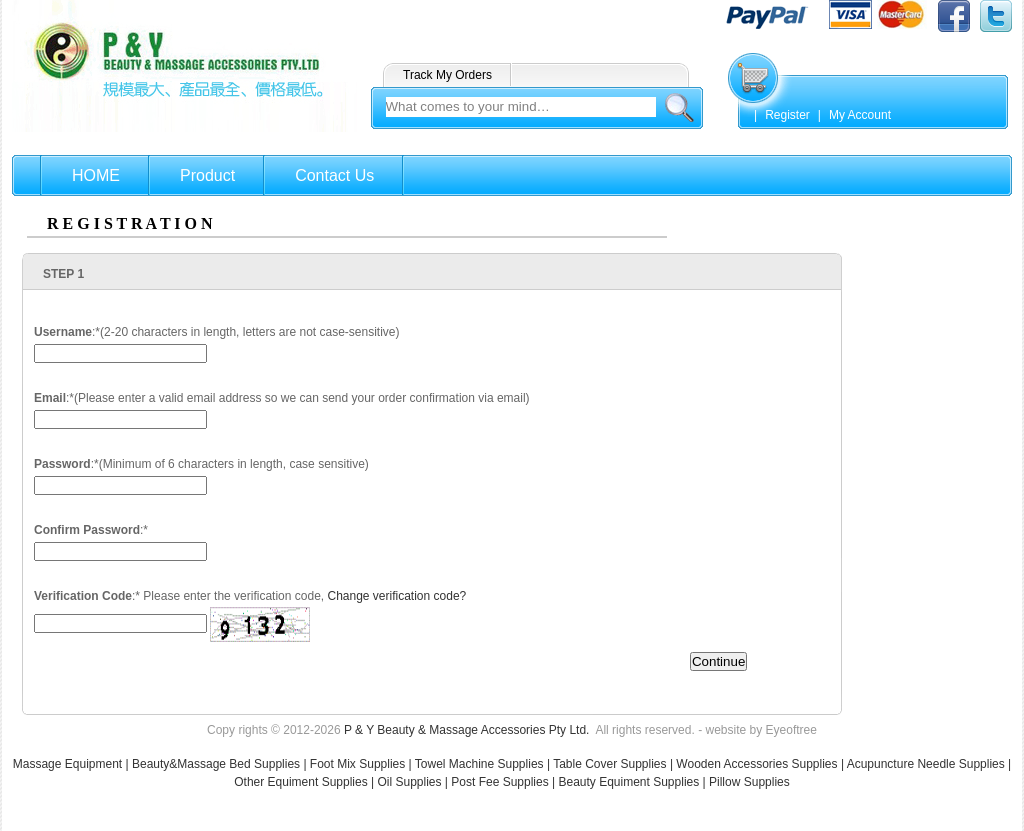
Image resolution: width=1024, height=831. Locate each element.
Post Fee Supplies (499, 782)
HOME (96, 175)
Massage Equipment (69, 764)
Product (207, 175)
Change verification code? (396, 596)
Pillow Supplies (749, 782)
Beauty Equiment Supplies (628, 782)
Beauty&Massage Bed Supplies (216, 764)
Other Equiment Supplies (300, 782)
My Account (860, 115)
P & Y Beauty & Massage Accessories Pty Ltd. (466, 730)
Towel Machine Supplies (479, 764)
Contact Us (334, 175)
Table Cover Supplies (609, 764)
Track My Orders (447, 75)
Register (787, 115)
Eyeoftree (791, 730)
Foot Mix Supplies (357, 764)
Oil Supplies (409, 782)
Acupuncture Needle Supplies (926, 764)
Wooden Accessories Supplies (756, 764)
